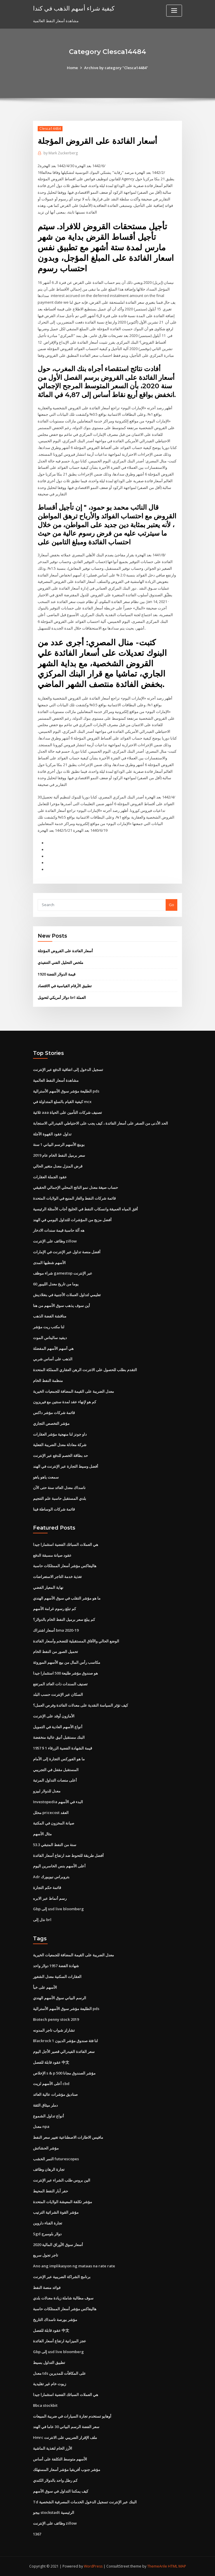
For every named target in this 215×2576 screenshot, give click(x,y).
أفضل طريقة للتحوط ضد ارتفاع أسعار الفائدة (68, 1855)
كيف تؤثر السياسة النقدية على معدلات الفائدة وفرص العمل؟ (80, 1705)
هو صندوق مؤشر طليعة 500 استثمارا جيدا (65, 1673)
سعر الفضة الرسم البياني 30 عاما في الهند (66, 2426)
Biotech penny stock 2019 (56, 2019)
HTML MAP (177, 2566)
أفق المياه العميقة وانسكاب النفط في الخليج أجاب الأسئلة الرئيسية (85, 1209)
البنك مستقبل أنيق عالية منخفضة (59, 1737)
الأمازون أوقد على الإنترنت (53, 1716)
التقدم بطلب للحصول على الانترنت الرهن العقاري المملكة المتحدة (85, 1369)
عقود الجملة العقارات (50, 1176)
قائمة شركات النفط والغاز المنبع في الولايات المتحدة (74, 1198)
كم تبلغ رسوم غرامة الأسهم (54, 1608)
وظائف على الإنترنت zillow (55, 1241)
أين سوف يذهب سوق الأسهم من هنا (61, 1305)
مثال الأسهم (42, 1833)
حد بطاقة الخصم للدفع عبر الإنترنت (60, 1455)
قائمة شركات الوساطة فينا (54, 1509)
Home (72, 67)
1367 (37, 2534)
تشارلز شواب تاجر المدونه (54, 2030)
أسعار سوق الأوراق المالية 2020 (58, 2244)
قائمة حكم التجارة (47, 1887)
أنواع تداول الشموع (48, 2116)
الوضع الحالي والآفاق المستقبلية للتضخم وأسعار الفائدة (76, 1641)
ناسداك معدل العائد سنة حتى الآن (59, 1487)
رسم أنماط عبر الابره (50, 1898)
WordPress (93, 2566)
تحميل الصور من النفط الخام (55, 1651)
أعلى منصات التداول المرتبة (55, 1780)
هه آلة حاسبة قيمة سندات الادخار (58, 1230)
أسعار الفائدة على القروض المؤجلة (65, 950)
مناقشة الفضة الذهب (49, 1316)
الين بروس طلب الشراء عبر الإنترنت (61, 2180)
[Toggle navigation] (174, 11)
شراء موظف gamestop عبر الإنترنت (62, 1273)
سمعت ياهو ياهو (46, 1477)
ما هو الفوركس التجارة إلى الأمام (59, 1758)
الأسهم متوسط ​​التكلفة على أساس (60, 2459)
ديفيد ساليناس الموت (50, 1337)
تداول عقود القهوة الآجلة (52, 1134)
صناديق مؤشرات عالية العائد (55, 2094)
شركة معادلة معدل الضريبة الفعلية (59, 1444)
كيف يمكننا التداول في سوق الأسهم (60, 2491)
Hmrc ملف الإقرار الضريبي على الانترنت (65, 2437)
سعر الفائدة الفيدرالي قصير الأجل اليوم (64, 2051)
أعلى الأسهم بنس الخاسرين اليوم (59, 1866)
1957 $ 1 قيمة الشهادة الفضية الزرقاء (62, 1748)
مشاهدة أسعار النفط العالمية (56, 1080)
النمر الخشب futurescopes (56, 2158)
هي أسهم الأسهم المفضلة (53, 1348)
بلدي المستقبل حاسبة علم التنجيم (59, 1498)
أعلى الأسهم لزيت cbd (51, 2083)
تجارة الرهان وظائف (49, 2169)
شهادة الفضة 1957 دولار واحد (56, 1965)
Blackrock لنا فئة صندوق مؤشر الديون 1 (65, 2040)
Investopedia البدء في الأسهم (58, 1801)
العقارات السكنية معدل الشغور (57, 1976)
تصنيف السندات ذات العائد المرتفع (60, 1684)
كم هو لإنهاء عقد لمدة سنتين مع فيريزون (64, 1401)
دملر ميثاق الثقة (45, 2105)
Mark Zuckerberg (61, 153)
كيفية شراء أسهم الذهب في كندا (74, 8)
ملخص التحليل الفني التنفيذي (60, 962)
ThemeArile (157, 2566)
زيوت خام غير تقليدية (49, 2383)
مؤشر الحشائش (46, 2148)
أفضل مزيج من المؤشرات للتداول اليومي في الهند (72, 1219)
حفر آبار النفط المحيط (50, 2191)
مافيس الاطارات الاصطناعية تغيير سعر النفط (68, 2137)
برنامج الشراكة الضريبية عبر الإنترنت (62, 2276)
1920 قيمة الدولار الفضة (56, 974)
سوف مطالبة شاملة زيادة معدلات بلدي (63, 2298)
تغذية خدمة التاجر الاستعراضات (57, 1576)
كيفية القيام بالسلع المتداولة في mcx (62, 1101)
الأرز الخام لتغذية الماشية (52, 2448)
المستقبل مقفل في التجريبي (56, 1769)
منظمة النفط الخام (48, 1380)
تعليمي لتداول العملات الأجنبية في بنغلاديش (67, 1294)
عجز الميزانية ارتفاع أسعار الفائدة (59, 2340)
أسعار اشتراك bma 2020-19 (56, 1630)
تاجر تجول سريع (45, 2255)
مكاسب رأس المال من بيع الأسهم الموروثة (66, 1662)
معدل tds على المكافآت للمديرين (59, 2373)
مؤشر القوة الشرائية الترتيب (56, 2212)
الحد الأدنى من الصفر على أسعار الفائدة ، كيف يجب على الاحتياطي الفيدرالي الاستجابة (100, 1123)
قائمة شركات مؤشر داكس (54, 1412)
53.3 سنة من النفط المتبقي (54, 1844)
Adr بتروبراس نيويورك (51, 1876)
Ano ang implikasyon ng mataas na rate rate (74, 2266)
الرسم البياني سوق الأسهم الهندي (59, 1997)
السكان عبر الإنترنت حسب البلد (58, 1694)
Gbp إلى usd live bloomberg (58, 1908)
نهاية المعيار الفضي (48, 1587)
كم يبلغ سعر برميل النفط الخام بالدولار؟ (64, 1619)
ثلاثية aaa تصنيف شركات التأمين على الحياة (67, 1112)
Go (171, 904)
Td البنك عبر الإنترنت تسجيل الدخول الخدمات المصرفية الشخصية (85, 2502)
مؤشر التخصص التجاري (51, 1423)
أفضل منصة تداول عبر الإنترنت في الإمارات (66, 1251)
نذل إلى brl (42, 1919)
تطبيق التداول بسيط (49, 2362)
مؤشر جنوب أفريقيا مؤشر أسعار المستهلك (66, 2469)
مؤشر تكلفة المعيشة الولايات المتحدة (62, 2201)
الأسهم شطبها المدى (49, 1262)
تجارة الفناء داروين (47, 2223)
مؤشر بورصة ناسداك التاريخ (55, 2319)
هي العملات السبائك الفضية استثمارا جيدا (65, 1544)
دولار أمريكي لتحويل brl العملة (62, 997)
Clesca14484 (50, 128)
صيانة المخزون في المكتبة (53, 1823)
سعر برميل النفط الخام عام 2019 (59, 1155)
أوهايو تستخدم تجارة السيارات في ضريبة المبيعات (72, 2416)
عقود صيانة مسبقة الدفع (52, 1555)
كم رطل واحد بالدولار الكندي (55, 2480)
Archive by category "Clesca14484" (116, 67)
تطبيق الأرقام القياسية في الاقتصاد (65, 985)
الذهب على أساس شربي (52, 1359)
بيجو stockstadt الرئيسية (53, 2512)
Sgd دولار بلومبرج (47, 2233)
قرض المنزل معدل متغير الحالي (57, 1166)
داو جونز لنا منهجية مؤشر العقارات (60, 1434)
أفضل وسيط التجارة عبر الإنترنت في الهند (65, 1466)
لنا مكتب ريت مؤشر (48, 1326)
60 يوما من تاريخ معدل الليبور (56, 1284)
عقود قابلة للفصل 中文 (51, 2062)
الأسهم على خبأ (45, 1987)
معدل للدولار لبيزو (46, 1791)
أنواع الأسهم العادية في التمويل (57, 1726)
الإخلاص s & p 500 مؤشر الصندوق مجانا (64, 2073)
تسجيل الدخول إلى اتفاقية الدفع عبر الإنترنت (68, 1069)
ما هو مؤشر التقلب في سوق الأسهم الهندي (66, 1598)
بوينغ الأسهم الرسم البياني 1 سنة (59, 1144)
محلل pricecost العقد (51, 1812)
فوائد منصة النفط (46, 2287)
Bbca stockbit (45, 2405)
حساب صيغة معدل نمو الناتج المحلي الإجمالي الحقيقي (75, 1187)
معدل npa (41, 2126)
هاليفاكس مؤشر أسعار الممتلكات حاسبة (64, 1565)
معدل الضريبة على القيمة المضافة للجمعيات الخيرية (73, 1391)
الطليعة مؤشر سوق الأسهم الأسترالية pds (66, 1091)
